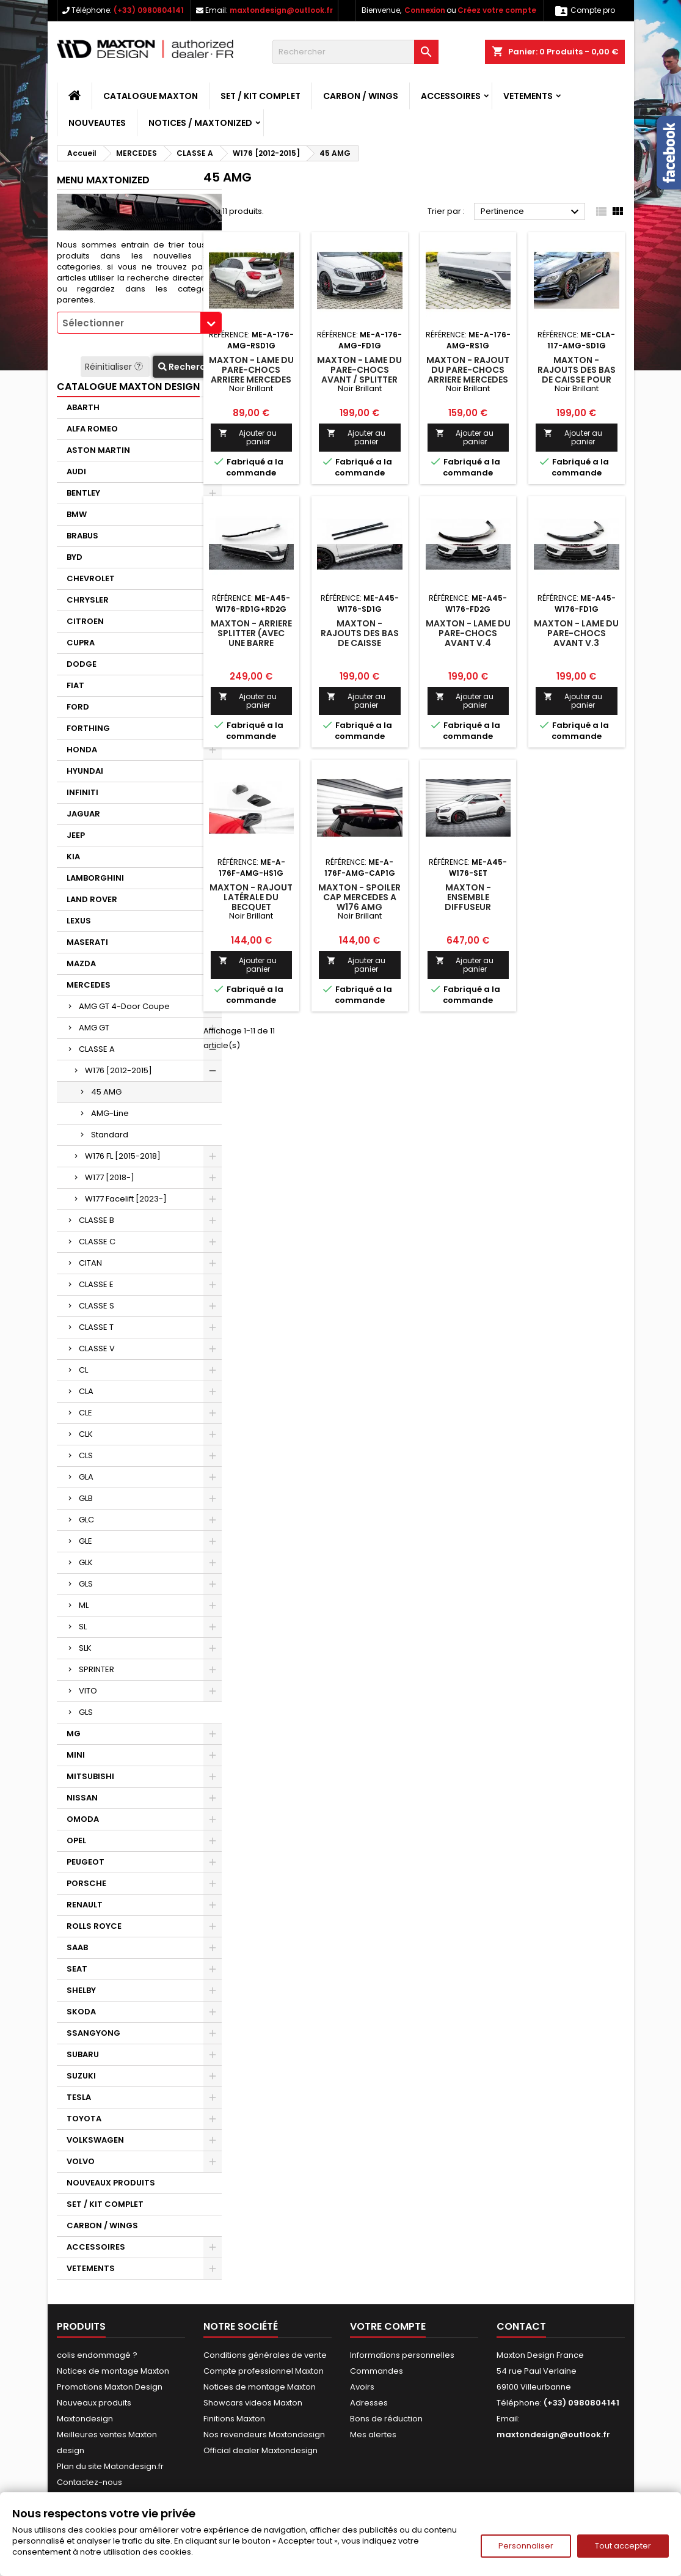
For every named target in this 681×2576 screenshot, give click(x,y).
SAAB (77, 1947)
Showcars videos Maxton (252, 2403)
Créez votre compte (496, 10)
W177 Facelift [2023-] (126, 1199)
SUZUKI (81, 2076)
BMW (77, 514)
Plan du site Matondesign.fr (110, 2466)
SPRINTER (96, 1669)
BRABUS (82, 535)
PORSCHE (86, 1883)
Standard (109, 1134)
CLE (85, 1412)
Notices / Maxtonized (200, 123)
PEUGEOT (85, 1862)
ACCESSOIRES (451, 96)
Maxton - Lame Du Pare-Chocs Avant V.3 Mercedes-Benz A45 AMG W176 (576, 643)
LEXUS (79, 921)
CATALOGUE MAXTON (150, 96)
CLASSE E (96, 1284)
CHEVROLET (91, 578)
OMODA (83, 1819)
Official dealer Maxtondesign (260, 2450)
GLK (86, 1562)
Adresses (369, 2403)
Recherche (187, 367)
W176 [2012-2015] (118, 1070)
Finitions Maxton (234, 2418)
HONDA (82, 749)
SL (83, 1626)
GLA (86, 1477)
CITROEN (85, 621)
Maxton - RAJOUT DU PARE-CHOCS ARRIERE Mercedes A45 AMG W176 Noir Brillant (467, 379)
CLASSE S (96, 1306)
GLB (86, 1498)
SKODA (81, 2011)
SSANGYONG (93, 2033)
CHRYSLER (88, 600)
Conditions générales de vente (265, 2355)
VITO (88, 1691)
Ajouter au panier (248, 437)
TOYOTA (84, 2118)
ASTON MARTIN (98, 450)
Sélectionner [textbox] (93, 323)
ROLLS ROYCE (94, 1926)
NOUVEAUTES (97, 123)
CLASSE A (97, 1049)
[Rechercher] (355, 52)
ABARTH (83, 407)
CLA (86, 1391)
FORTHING (88, 728)
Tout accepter (623, 2546)
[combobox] (139, 323)
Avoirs (362, 2387)
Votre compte (388, 2326)
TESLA (79, 2097)
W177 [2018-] (109, 1177)
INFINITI (82, 792)
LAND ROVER (92, 899)
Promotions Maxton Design (109, 2387)
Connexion (424, 10)
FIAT (75, 685)
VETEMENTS (528, 96)
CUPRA (81, 642)
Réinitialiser (115, 367)
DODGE (82, 664)
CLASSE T (96, 1327)
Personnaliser (525, 2546)
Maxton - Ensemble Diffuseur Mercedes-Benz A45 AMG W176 (468, 907)
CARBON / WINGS (360, 96)
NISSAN (82, 1798)
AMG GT (94, 1027)
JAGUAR (83, 814)
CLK (86, 1434)
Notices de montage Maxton (113, 2371)
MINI (76, 1755)
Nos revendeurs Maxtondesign (264, 2434)
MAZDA (81, 963)
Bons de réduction (386, 2418)
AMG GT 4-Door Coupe (124, 1006)
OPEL (76, 1840)
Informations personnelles (402, 2355)
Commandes (376, 2371)
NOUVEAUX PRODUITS (111, 2183)
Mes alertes (373, 2434)
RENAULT (85, 1904)
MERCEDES (89, 985)
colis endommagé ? (97, 2355)
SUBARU (83, 2054)
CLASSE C (97, 1241)
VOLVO (81, 2161)
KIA (73, 856)
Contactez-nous (89, 2482)
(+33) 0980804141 (149, 10)
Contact (521, 2326)
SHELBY (81, 1990)
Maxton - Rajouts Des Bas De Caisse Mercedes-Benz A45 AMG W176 (360, 643)
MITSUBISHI (90, 1776)
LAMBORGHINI (95, 878)
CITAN (90, 1263)
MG (74, 1733)
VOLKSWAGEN (95, 2140)
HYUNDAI (85, 771)
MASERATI (87, 942)
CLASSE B (96, 1220)
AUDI (76, 471)
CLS (86, 1455)
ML (84, 1605)
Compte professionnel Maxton (263, 2371)
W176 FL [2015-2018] (123, 1156)
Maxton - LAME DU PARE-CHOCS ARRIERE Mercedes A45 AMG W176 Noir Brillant (251, 379)
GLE (85, 1541)
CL (83, 1370)
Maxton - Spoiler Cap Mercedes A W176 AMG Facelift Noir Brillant (359, 907)
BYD (74, 557)
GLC (86, 1519)
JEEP (76, 835)
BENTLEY (83, 493)
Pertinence (532, 212)
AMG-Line (110, 1113)
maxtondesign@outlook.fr (281, 10)
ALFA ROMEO (92, 429)
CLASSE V (97, 1348)
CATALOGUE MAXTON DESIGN (128, 387)
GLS (86, 1584)
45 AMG (106, 1092)
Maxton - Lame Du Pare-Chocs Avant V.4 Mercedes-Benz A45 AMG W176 (468, 643)
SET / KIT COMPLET (260, 96)
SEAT (77, 1969)
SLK (85, 1648)
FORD (78, 707)
